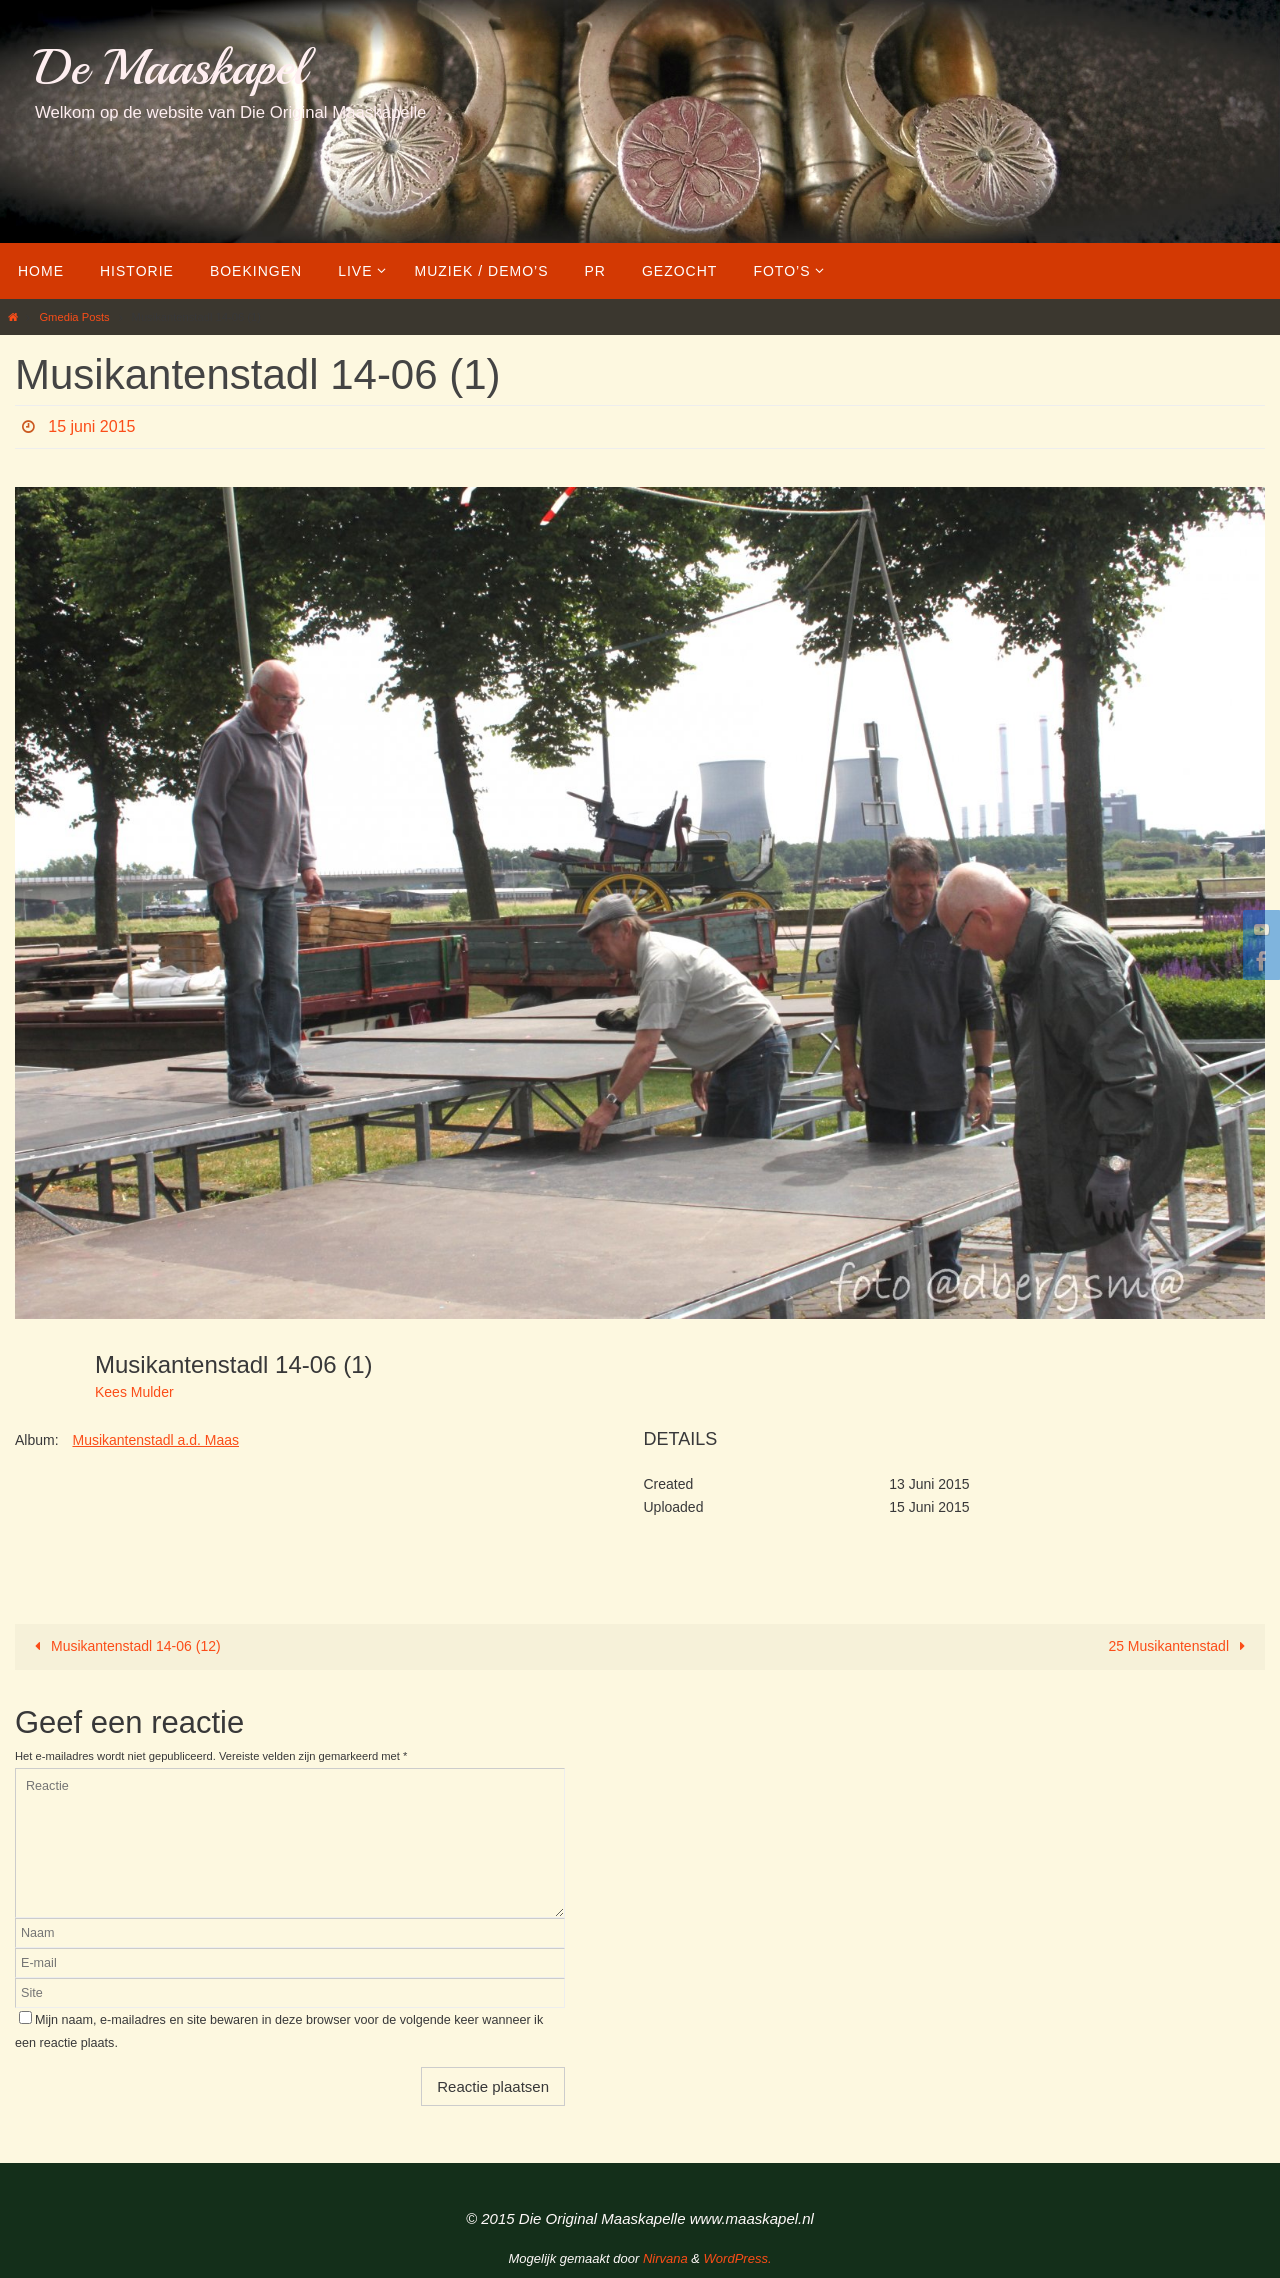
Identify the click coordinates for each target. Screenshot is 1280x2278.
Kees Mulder (134, 1392)
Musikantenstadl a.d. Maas (155, 1440)
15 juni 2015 (91, 426)
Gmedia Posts (74, 317)
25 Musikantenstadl (1180, 1646)
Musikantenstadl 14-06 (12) (124, 1646)
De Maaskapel (170, 67)
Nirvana (665, 2258)
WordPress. (738, 2258)
